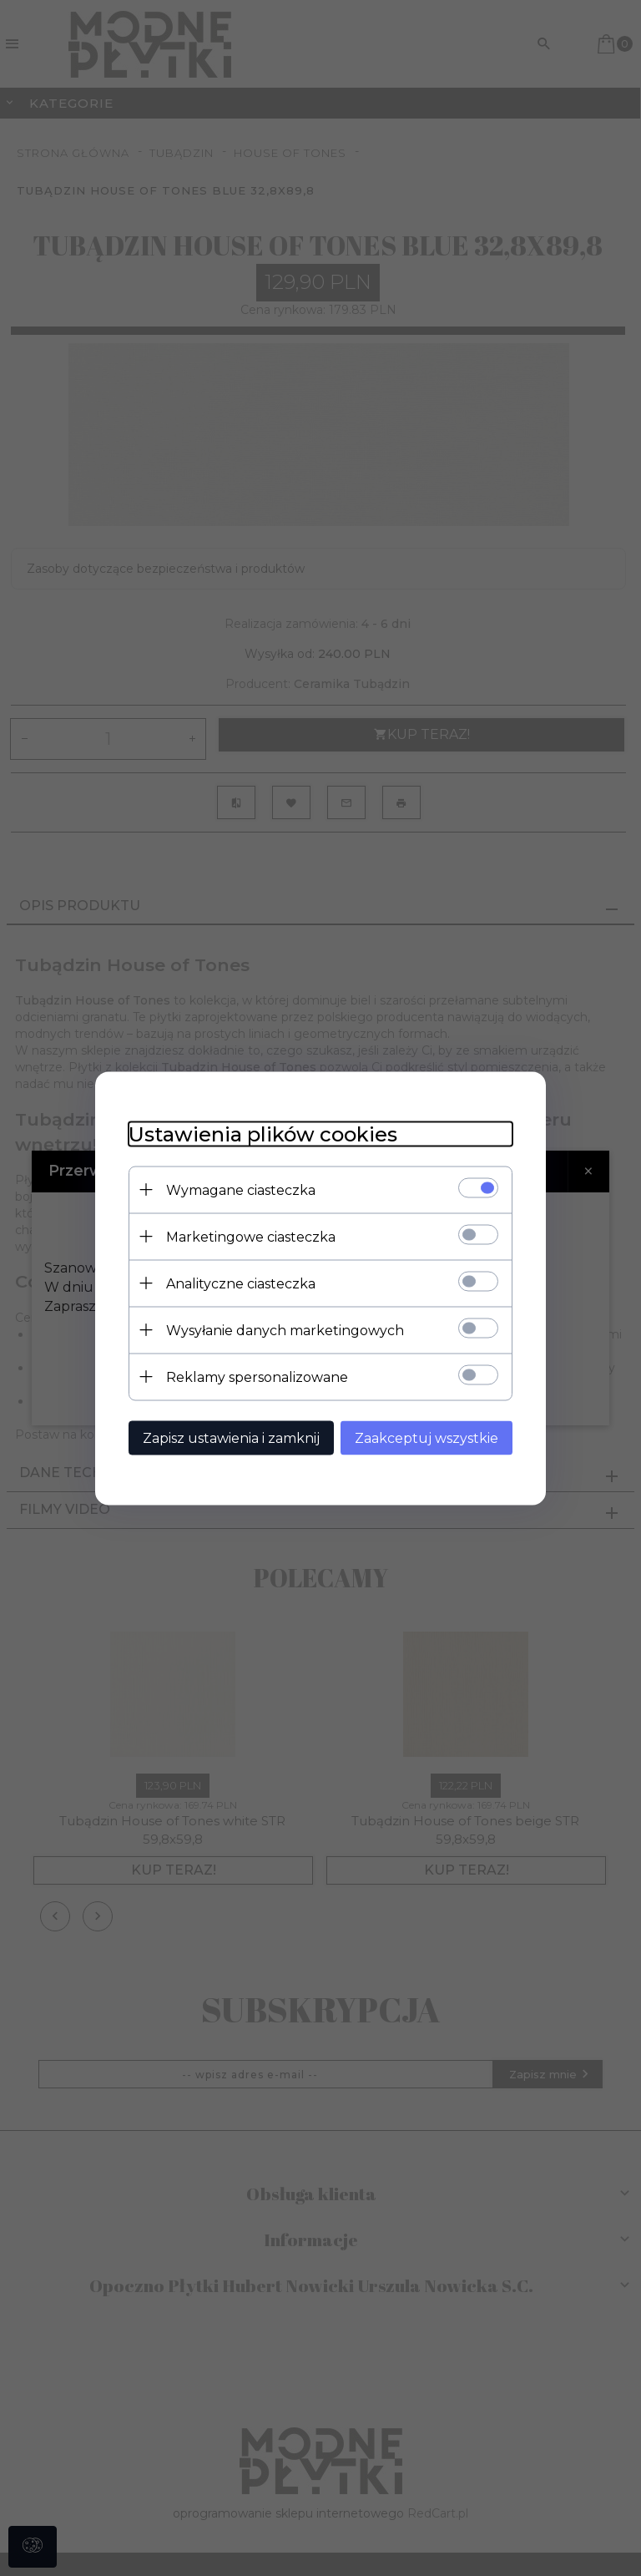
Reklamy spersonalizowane (257, 1376)
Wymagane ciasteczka (240, 1189)
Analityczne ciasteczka (240, 1283)
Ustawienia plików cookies (263, 1133)
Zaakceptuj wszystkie (426, 1437)
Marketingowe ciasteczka (251, 1236)
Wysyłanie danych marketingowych (285, 1330)
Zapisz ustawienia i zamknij (231, 1437)
